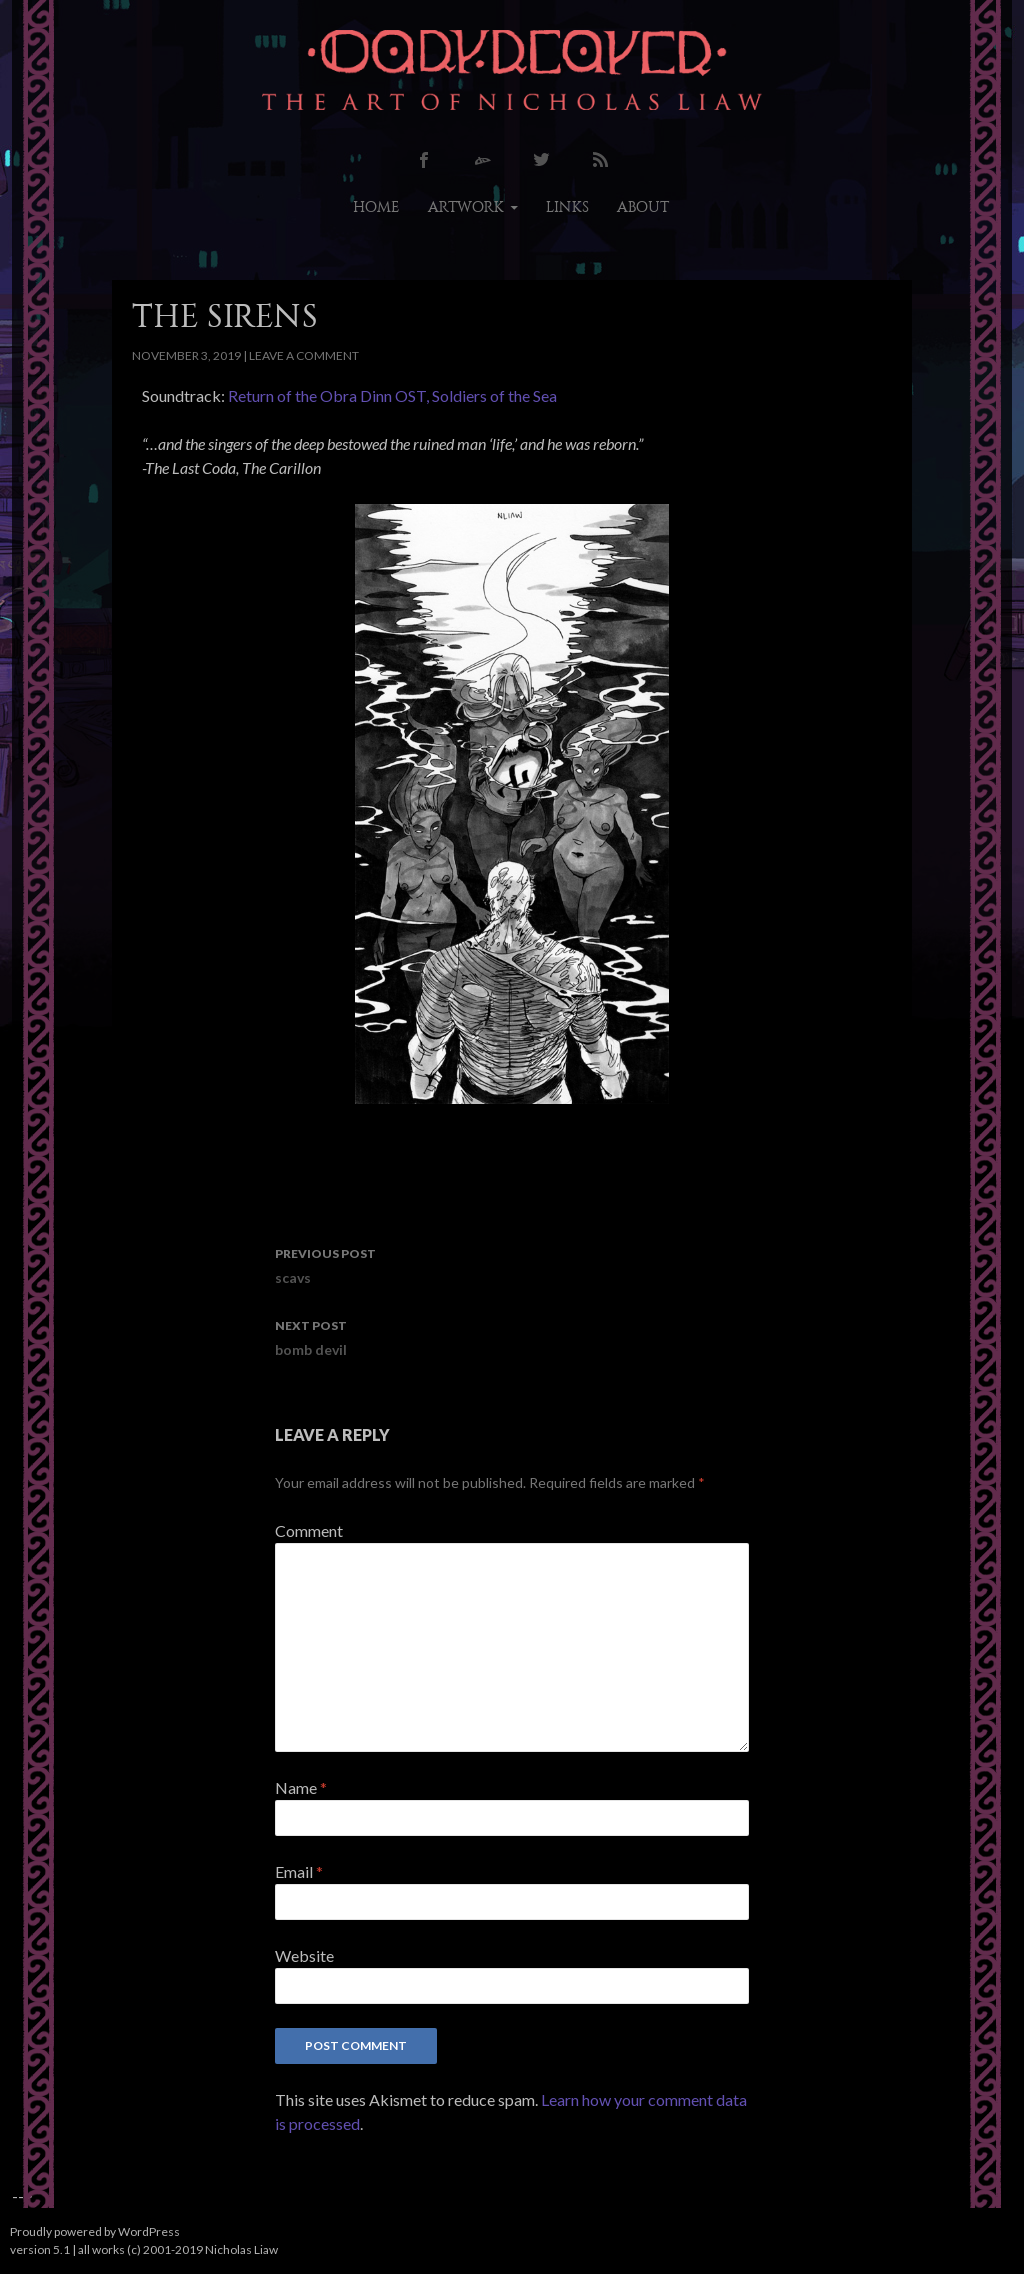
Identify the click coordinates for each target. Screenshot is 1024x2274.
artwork (466, 207)
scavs (512, 1264)
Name (301, 1787)
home (376, 207)
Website (304, 1955)
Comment (309, 1530)
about (643, 207)
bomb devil (512, 1336)
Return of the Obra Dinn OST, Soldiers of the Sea (392, 395)
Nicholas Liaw (241, 2249)
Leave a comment (304, 355)
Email (299, 1871)
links (567, 207)
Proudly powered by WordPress (95, 2231)
